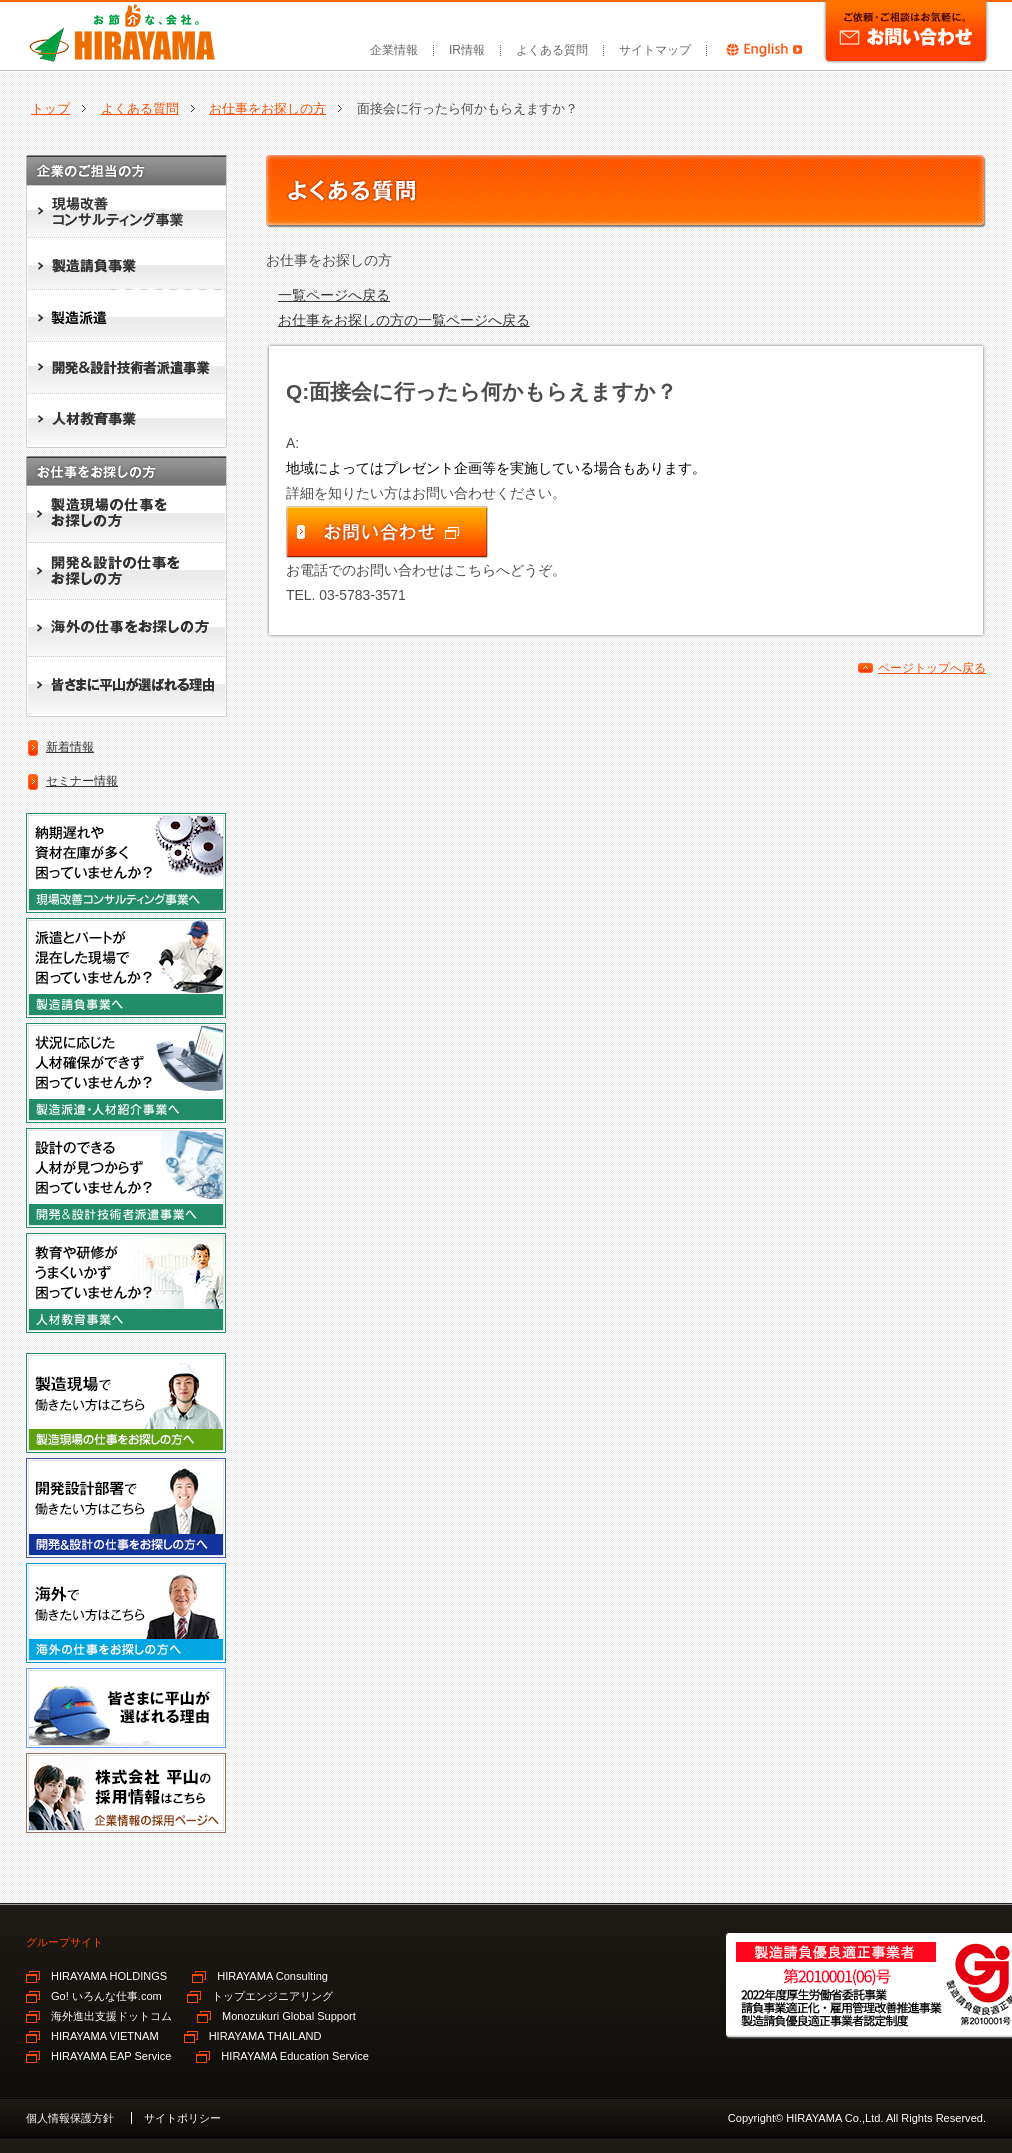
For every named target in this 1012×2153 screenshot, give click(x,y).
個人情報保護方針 (70, 2118)
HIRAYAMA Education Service (295, 2056)
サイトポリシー (182, 2118)
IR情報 (467, 50)
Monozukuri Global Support (289, 2016)
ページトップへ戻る (932, 668)
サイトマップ (655, 50)
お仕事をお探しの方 (267, 108)
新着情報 (70, 747)
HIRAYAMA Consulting (272, 1976)
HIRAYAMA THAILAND (265, 2036)
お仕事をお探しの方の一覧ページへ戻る (404, 320)
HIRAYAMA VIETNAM (105, 2036)
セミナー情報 (82, 781)
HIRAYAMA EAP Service (111, 2056)
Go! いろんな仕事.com (106, 1996)
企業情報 (394, 50)
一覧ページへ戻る (334, 295)
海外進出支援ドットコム (111, 2016)
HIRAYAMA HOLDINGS (109, 1976)
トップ (50, 108)
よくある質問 (552, 50)
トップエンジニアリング (272, 1996)
